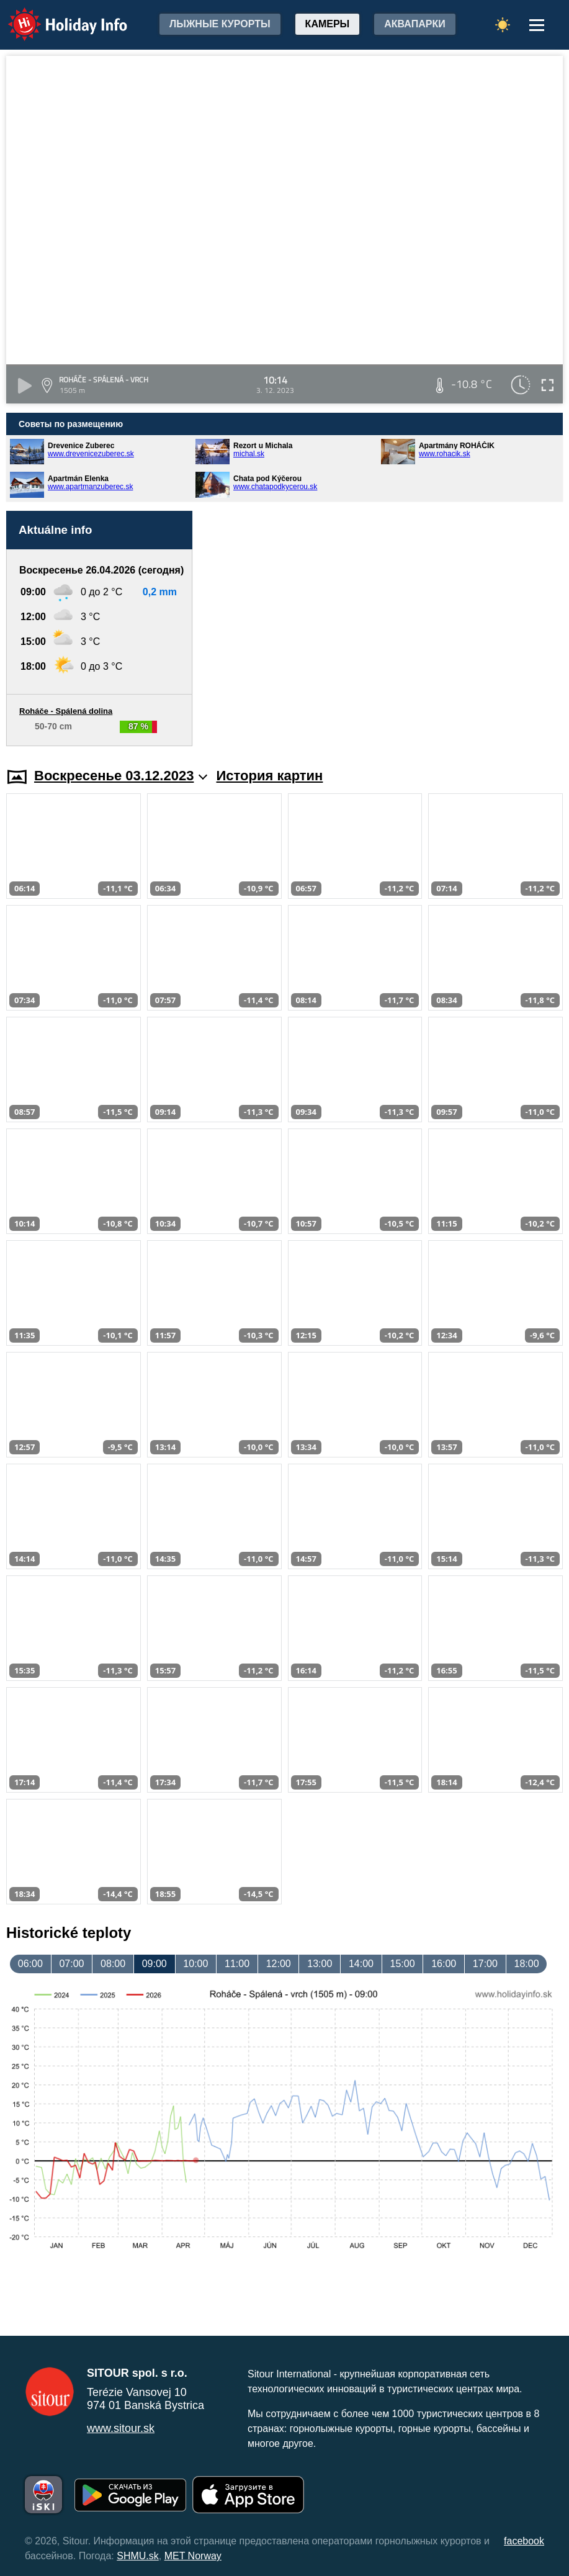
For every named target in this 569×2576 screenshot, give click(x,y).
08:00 (113, 1963)
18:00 (526, 1963)
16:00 (443, 1963)
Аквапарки (414, 24)
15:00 (402, 1963)
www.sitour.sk (121, 2428)
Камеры (327, 24)
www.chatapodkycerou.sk (275, 486)
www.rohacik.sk (444, 453)
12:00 (278, 1963)
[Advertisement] (384, 628)
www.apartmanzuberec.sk (90, 486)
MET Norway (193, 2556)
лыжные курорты (220, 24)
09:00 (154, 1963)
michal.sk (248, 453)
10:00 (195, 1963)
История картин (270, 775)
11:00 (237, 1963)
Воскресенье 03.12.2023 (120, 775)
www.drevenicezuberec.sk (91, 453)
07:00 (71, 1963)
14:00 (361, 1963)
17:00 (485, 1963)
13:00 (319, 1963)
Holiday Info (55, 15)
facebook (524, 2541)
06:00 (30, 1963)
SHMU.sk (138, 2556)
